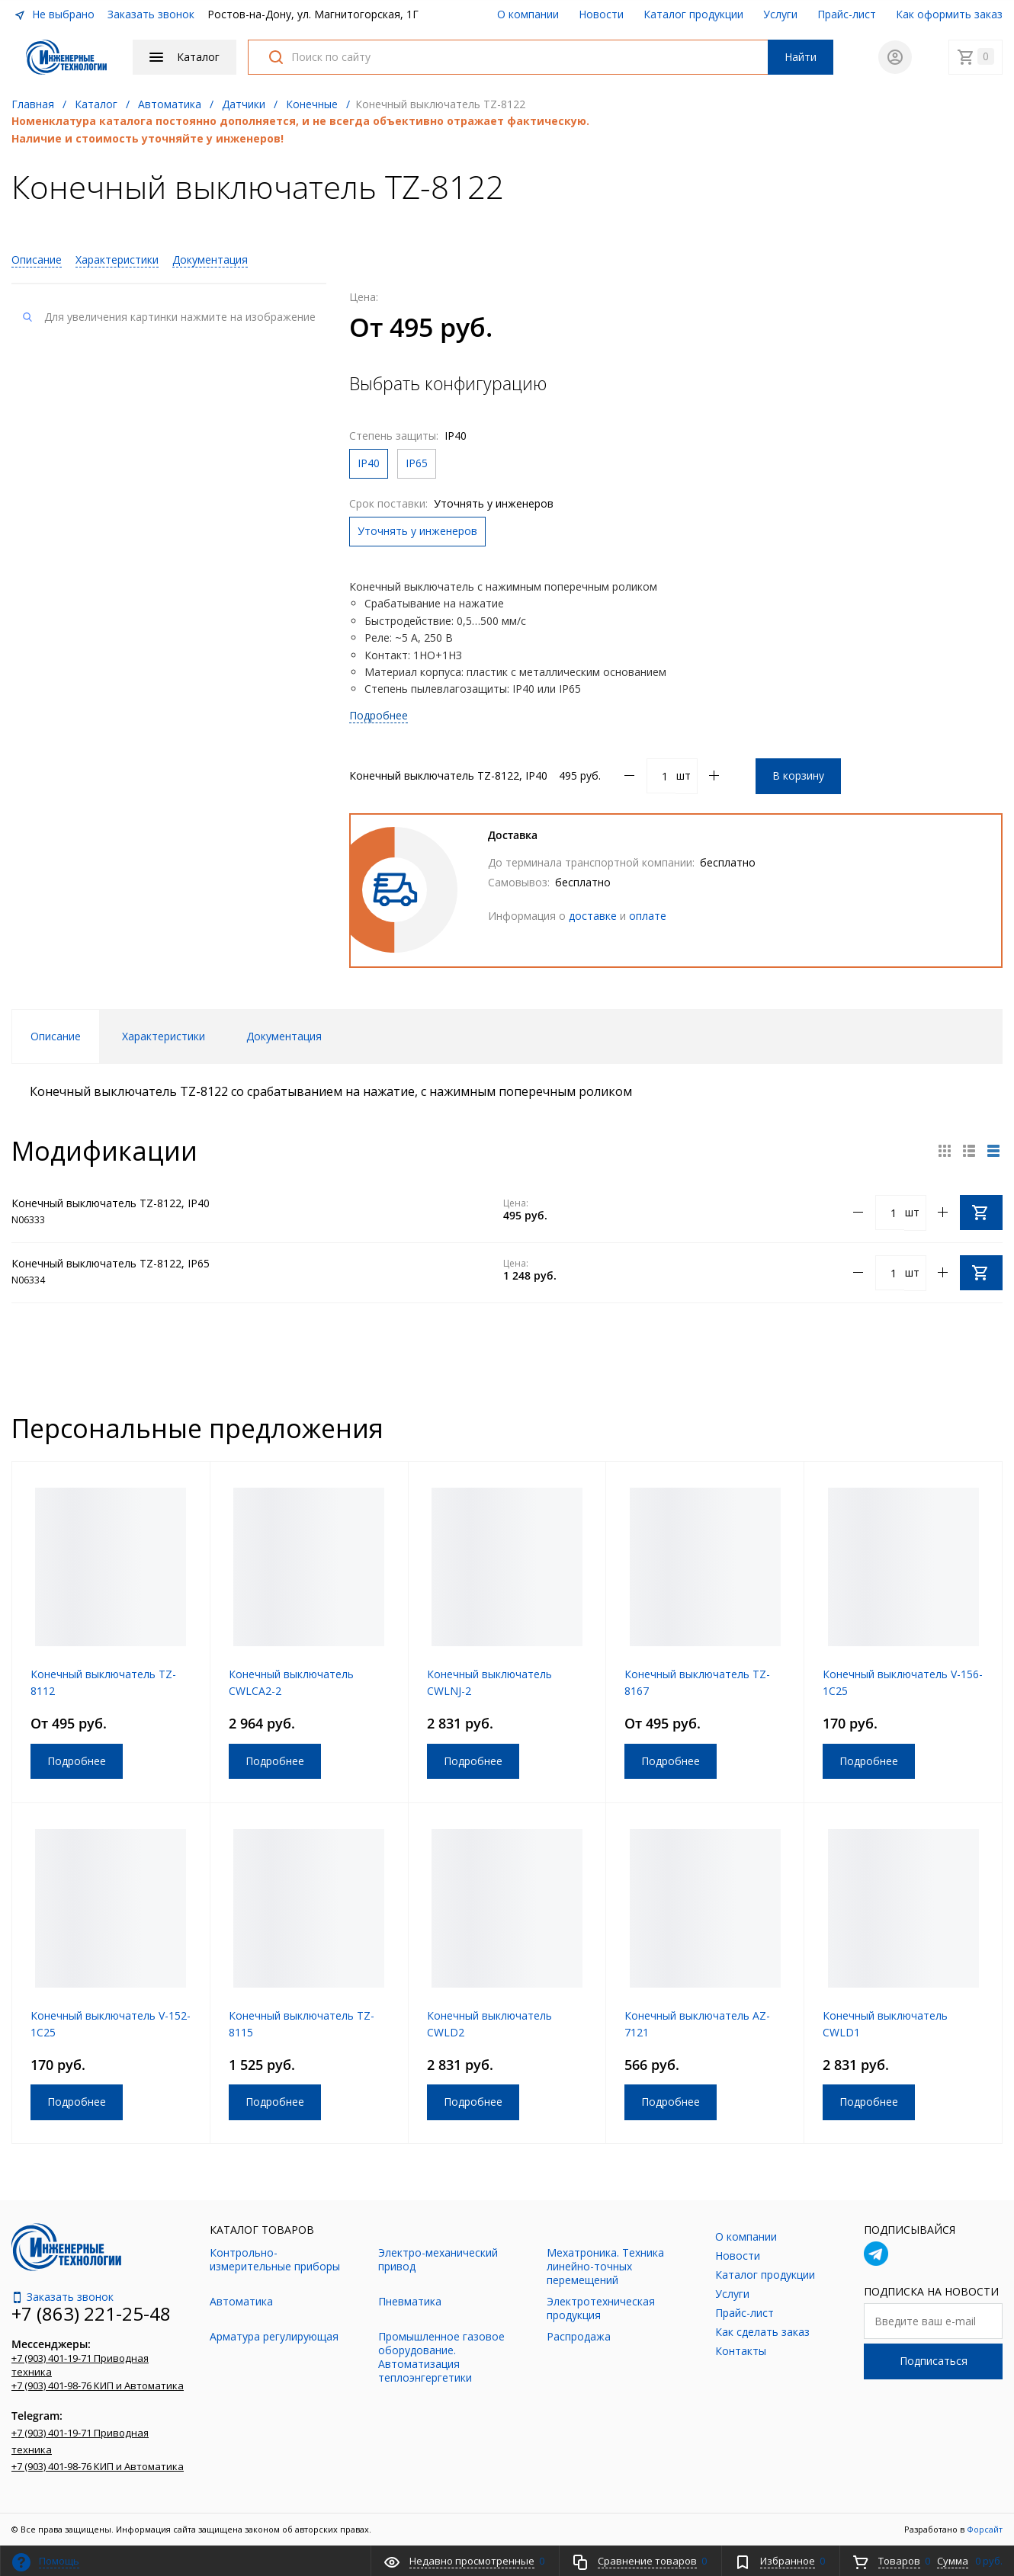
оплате (647, 915)
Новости (601, 14)
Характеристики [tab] (163, 1036)
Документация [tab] (284, 1036)
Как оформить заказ (949, 14)
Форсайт (985, 2529)
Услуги (780, 14)
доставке (593, 915)
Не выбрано (54, 14)
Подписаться (933, 2360)
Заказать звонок (150, 14)
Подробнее (378, 715)
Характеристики (117, 259)
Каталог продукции (693, 14)
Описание (36, 259)
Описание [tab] (55, 1036)
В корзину (798, 775)
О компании (528, 14)
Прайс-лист (846, 14)
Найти (801, 57)
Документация (210, 259)
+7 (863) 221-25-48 (91, 2313)
